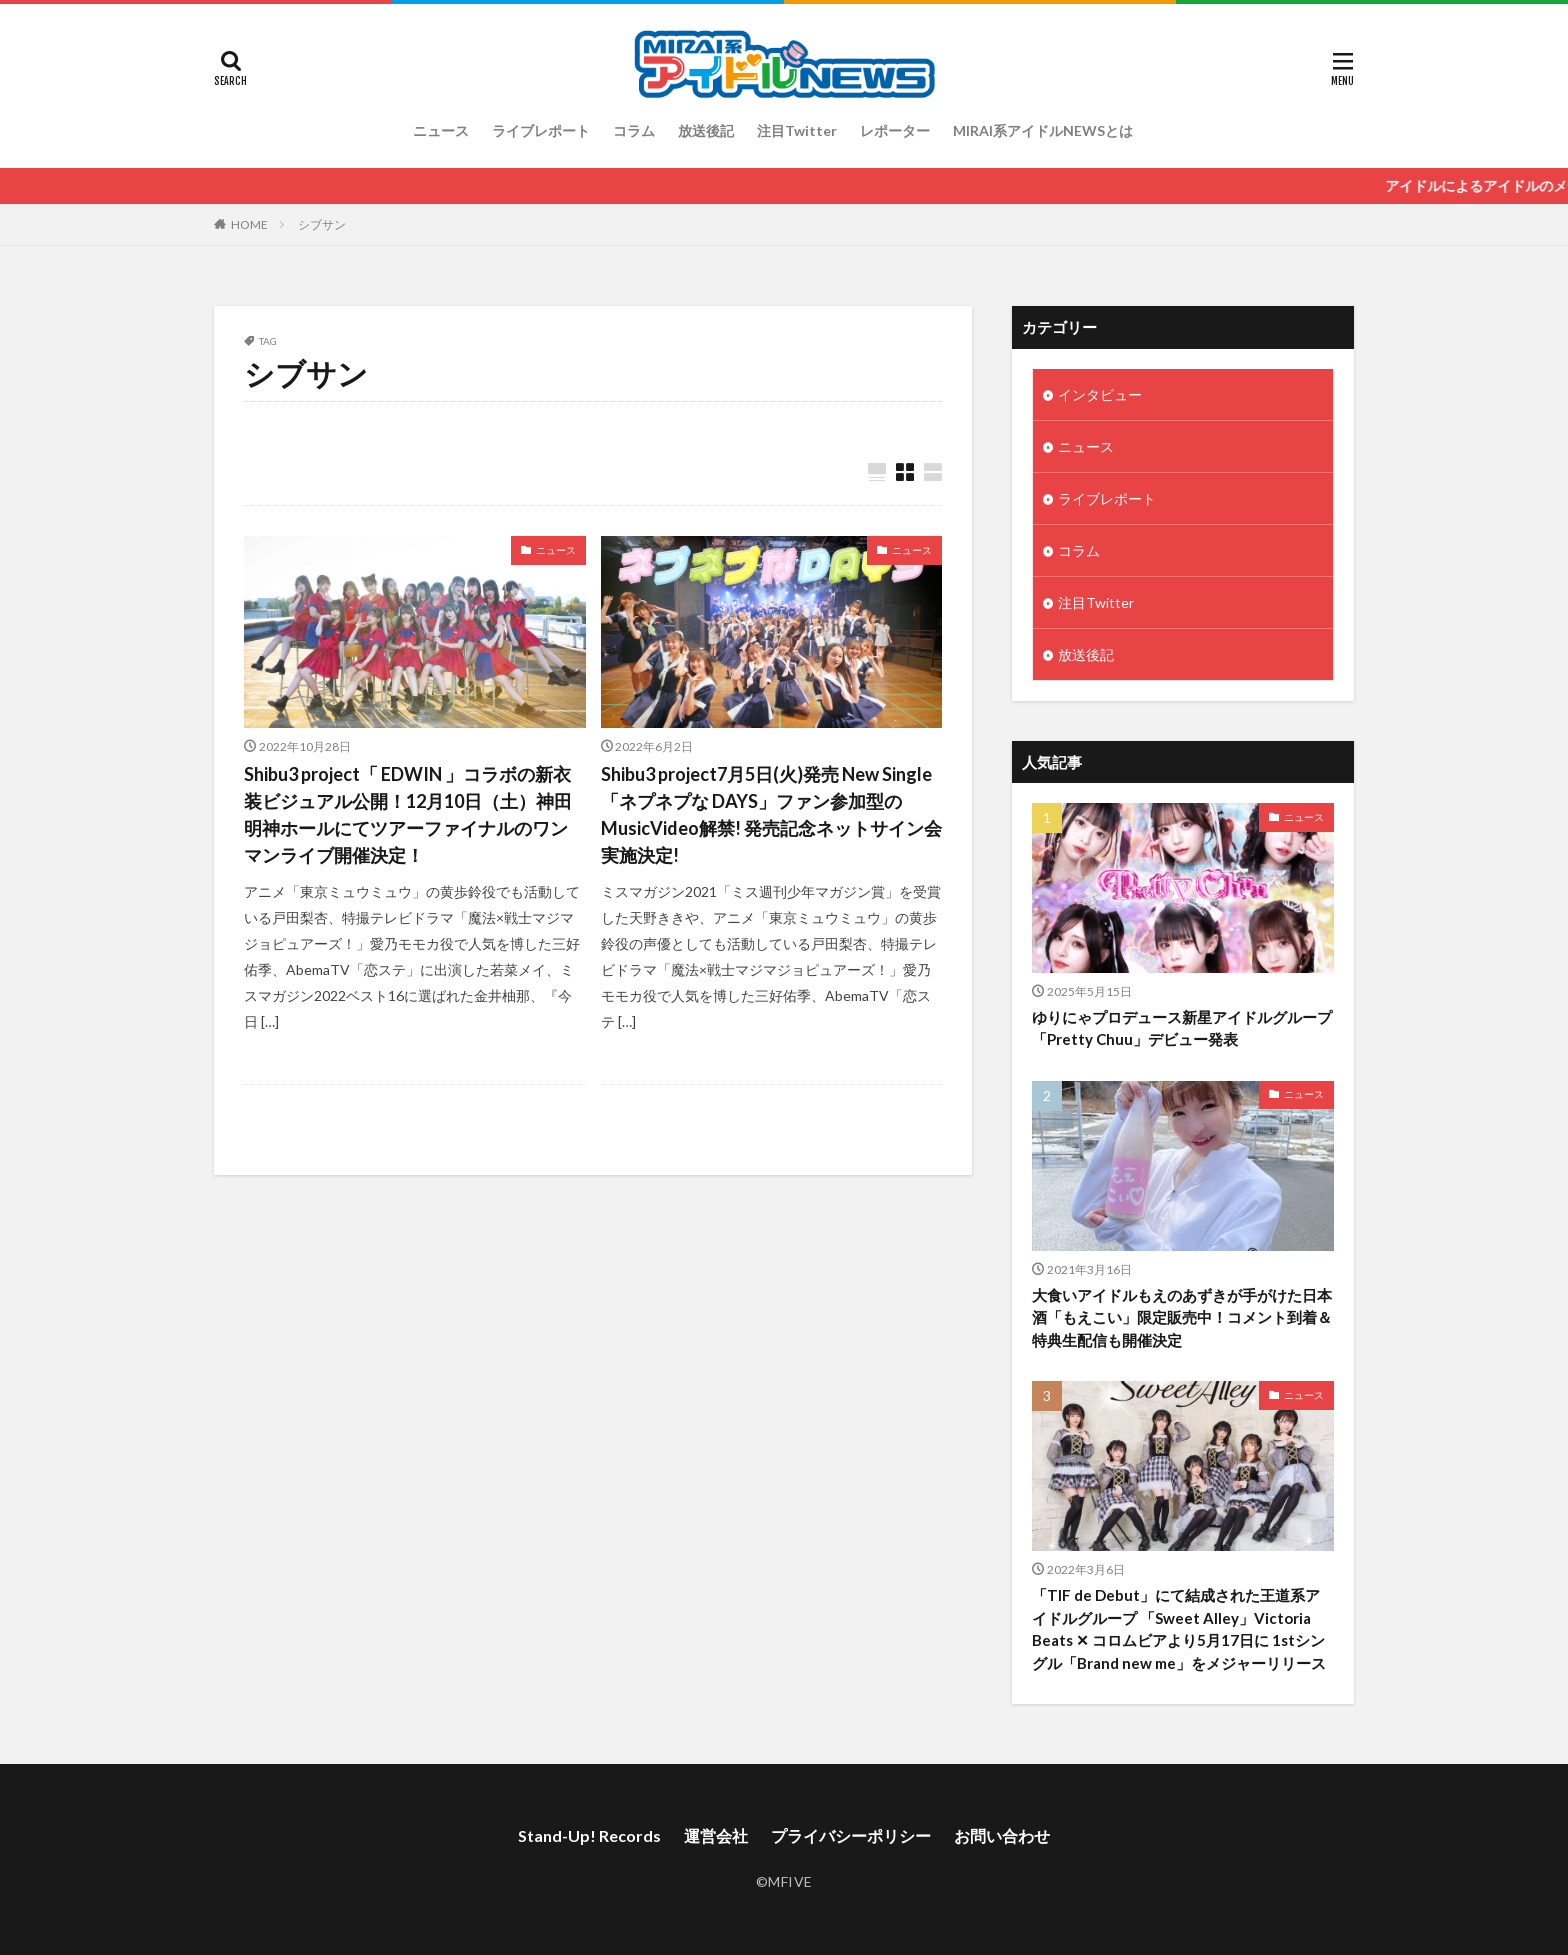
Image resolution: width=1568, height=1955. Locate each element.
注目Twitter (797, 130)
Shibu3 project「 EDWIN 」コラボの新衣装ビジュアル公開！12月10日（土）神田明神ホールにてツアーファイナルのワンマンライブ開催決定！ (408, 814)
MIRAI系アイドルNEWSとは (1043, 130)
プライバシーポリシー (851, 1835)
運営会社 (716, 1835)
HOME (249, 224)
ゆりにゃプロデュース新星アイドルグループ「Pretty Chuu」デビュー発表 (1182, 1028)
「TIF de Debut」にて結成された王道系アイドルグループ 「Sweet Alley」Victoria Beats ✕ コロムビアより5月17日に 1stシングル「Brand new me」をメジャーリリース (1179, 1629)
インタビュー (1100, 394)
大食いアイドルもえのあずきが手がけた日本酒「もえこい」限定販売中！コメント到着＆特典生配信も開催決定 (1182, 1317)
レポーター (895, 130)
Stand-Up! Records (589, 1835)
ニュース (441, 130)
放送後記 (706, 130)
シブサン (322, 224)
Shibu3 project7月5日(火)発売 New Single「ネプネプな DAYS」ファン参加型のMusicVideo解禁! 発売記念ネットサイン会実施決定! (771, 814)
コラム (634, 130)
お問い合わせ (1002, 1835)
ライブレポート (541, 130)
